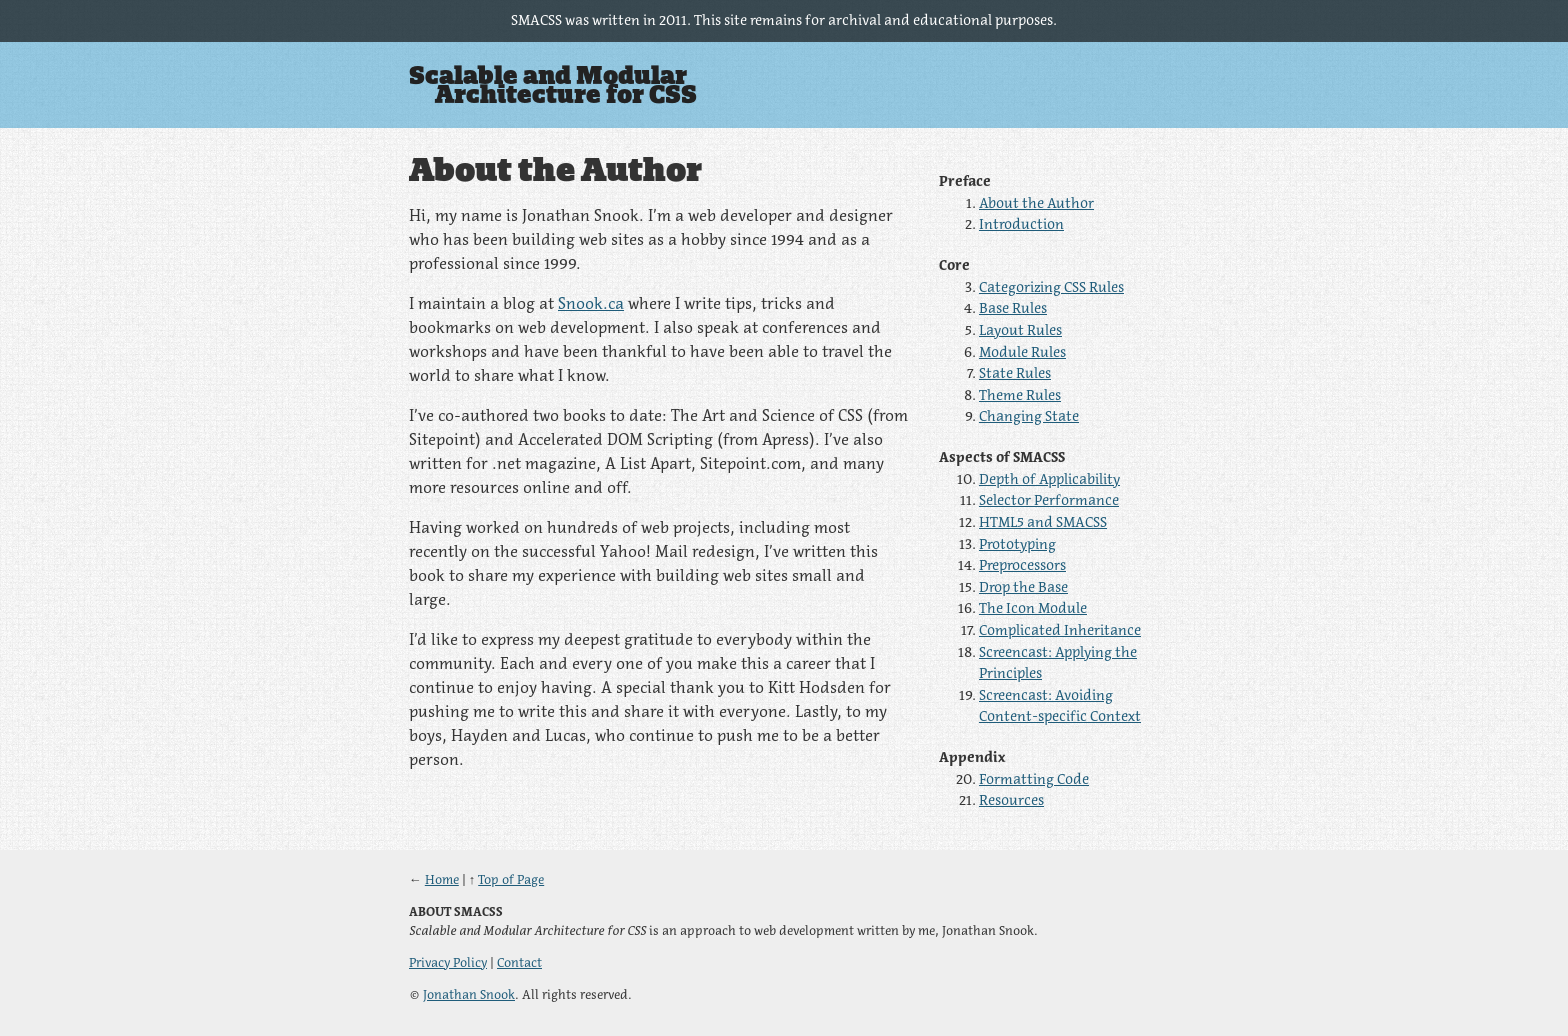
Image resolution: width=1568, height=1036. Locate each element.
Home (442, 879)
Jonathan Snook (469, 994)
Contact (519, 962)
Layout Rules (1020, 330)
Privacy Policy (448, 962)
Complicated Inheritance (1060, 630)
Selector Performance (1049, 500)
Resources (1011, 800)
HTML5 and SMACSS (1043, 522)
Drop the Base (1023, 587)
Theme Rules (1020, 395)
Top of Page (511, 879)
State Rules (1015, 373)
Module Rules (1022, 352)
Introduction (1021, 224)
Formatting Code (1034, 779)
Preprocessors (1022, 565)
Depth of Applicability (1049, 479)
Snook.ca (591, 303)
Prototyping (1017, 544)
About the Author (1036, 203)
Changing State (1029, 416)
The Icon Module (1033, 608)
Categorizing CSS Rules (1051, 287)
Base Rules (1013, 308)
